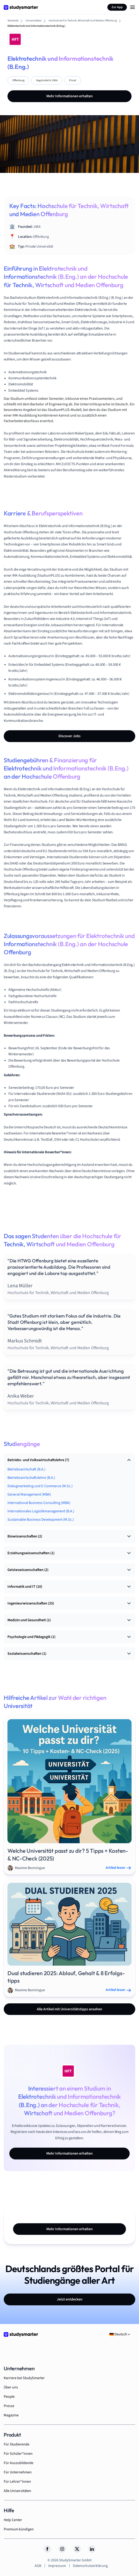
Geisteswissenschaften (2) (27, 1569)
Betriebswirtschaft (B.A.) (27, 1469)
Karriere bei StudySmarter (24, 2378)
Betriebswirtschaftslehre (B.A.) (32, 1477)
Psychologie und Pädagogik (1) (31, 1636)
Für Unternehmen (18, 2472)
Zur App (117, 7)
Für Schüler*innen (18, 2453)
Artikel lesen (119, 1868)
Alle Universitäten (17, 2490)
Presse (9, 2405)
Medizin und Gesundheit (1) (29, 1620)
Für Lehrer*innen (17, 2481)
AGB (38, 2565)
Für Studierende (16, 2444)
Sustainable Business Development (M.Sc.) (41, 1519)
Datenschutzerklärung (90, 2565)
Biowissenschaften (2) (24, 1536)
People (9, 2396)
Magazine (11, 2415)
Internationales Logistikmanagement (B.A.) (42, 1511)
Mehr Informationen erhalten (69, 96)
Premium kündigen (19, 2529)
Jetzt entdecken (69, 2299)
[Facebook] (47, 2549)
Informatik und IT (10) (24, 1586)
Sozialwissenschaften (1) (26, 1653)
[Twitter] (77, 2549)
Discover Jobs (69, 736)
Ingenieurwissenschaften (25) (30, 1603)
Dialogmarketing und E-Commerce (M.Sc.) (41, 1486)
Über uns (11, 2387)
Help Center (13, 2519)
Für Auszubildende (18, 2462)
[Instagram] (62, 2549)
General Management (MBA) (30, 1494)
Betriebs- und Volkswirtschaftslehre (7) (38, 1460)
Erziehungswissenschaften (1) (30, 1553)
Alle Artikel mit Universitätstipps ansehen (69, 2009)
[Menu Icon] (132, 7)
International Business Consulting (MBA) (40, 1503)
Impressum (57, 2565)
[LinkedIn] (92, 2549)
